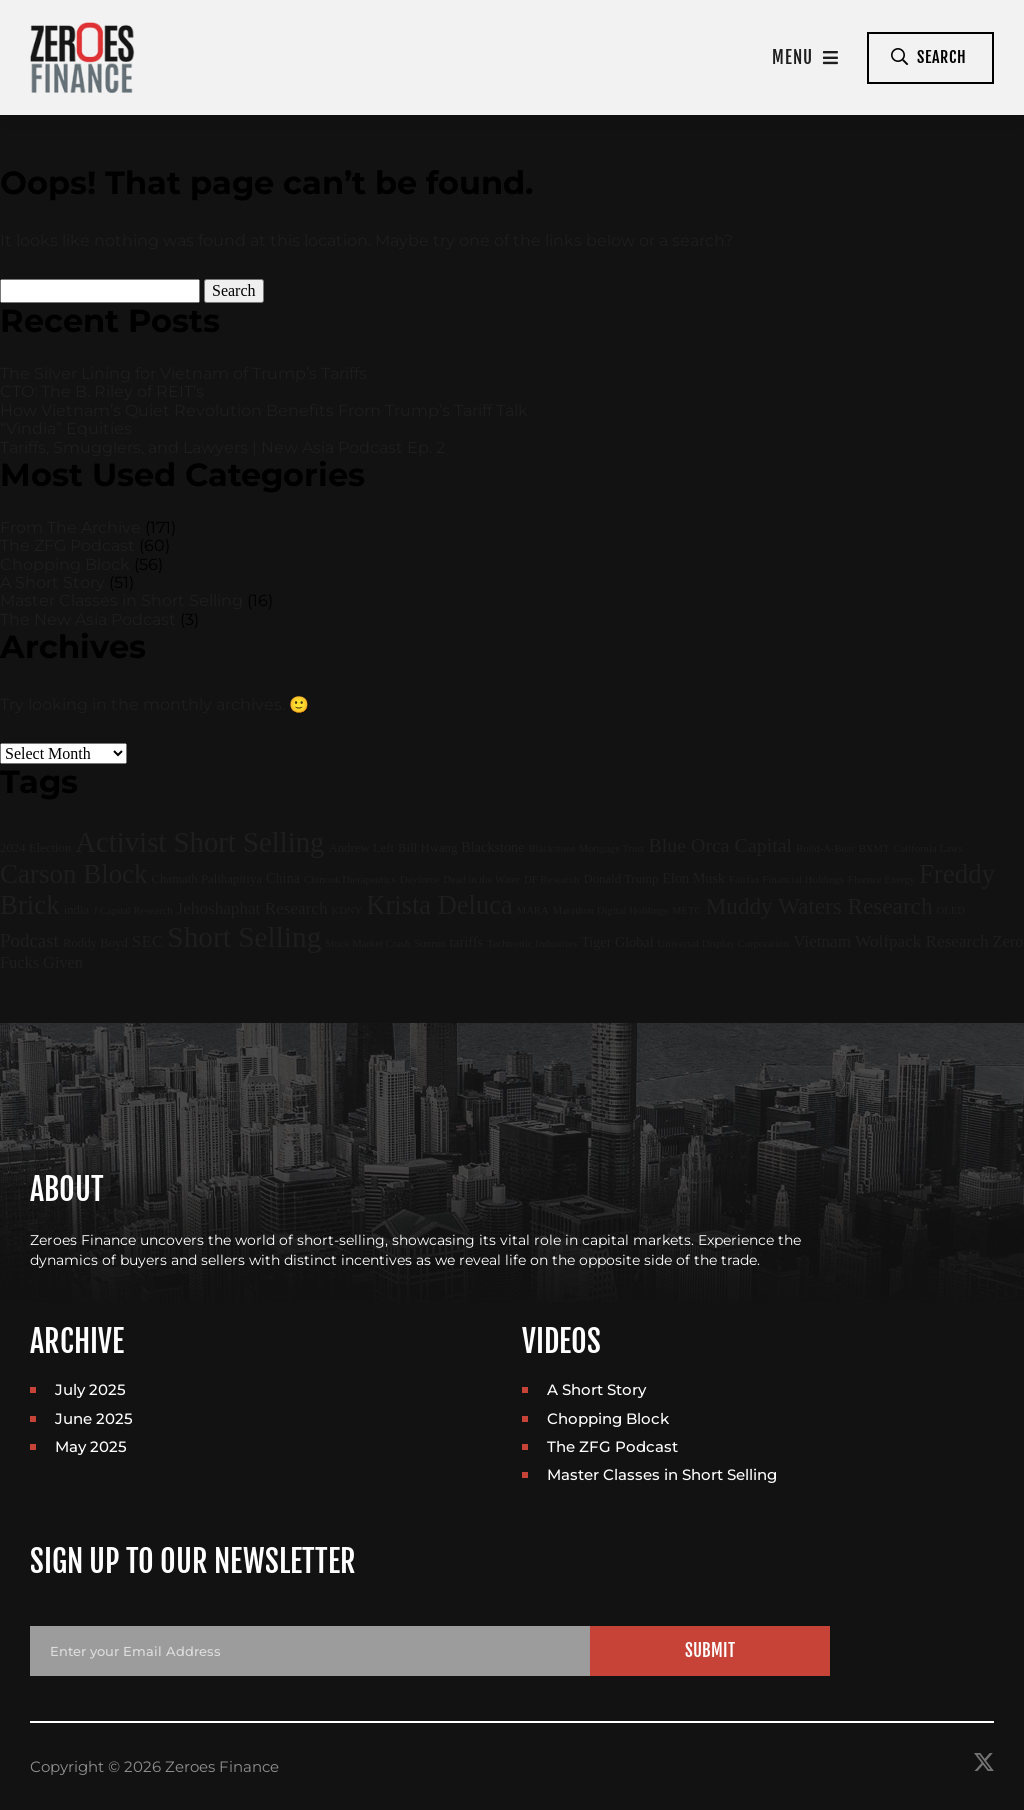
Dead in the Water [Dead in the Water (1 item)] (481, 879)
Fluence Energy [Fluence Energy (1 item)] (881, 879)
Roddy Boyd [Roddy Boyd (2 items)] (95, 943)
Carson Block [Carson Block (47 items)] (74, 874)
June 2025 (94, 1418)
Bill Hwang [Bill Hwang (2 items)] (427, 848)
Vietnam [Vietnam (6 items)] (822, 941)
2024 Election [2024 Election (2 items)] (35, 848)
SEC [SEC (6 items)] (147, 941)
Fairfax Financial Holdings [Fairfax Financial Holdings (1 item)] (786, 879)
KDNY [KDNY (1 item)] (347, 910)
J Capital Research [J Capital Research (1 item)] (132, 910)
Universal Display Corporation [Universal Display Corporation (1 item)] (723, 943)
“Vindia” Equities (66, 428)
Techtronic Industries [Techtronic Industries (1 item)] (532, 943)
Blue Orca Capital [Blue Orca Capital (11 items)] (721, 845)
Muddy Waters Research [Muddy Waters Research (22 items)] (819, 906)
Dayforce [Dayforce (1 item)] (420, 879)
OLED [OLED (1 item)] (951, 910)
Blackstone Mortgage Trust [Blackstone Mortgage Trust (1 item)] (586, 848)
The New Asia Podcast (88, 619)
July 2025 (90, 1389)
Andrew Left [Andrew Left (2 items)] (361, 848)
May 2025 (91, 1446)
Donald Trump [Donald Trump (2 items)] (620, 879)
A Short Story (52, 582)
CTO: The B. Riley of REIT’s (102, 391)
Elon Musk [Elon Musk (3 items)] (693, 878)
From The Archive (70, 527)
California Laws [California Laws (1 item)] (927, 848)
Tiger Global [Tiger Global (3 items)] (617, 942)
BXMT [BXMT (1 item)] (874, 848)
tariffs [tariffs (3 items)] (466, 942)
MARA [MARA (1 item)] (533, 910)
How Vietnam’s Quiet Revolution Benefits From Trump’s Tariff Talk (264, 410)
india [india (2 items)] (77, 910)
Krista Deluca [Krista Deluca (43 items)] (439, 905)
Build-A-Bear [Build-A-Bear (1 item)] (825, 848)
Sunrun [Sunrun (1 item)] (430, 943)
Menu (805, 57)
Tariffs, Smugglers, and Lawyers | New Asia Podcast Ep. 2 (222, 447)
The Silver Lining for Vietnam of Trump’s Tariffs (183, 373)
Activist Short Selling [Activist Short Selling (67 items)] (199, 842)
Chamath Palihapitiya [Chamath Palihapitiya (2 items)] (207, 879)
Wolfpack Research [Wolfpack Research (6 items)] (921, 941)
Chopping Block (65, 564)
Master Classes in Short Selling (121, 600)
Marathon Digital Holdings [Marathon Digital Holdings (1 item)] (610, 910)
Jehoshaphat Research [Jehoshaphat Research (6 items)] (252, 908)
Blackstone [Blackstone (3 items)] (492, 847)
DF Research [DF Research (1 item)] (551, 879)
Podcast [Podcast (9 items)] (29, 940)
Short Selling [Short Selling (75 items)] (244, 937)
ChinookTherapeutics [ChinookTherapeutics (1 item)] (350, 879)
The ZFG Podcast (67, 545)
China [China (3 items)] (283, 878)
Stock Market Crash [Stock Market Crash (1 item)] (367, 943)
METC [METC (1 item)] (687, 910)
